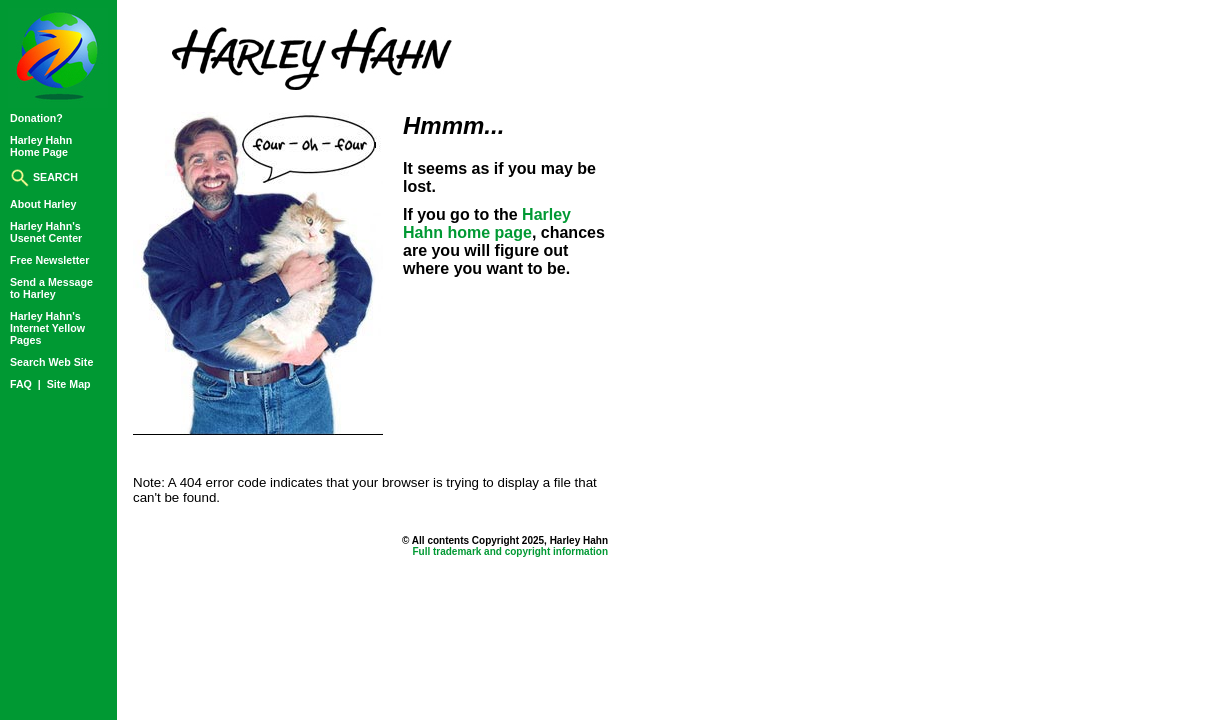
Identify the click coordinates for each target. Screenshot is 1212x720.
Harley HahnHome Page (41, 146)
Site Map (69, 384)
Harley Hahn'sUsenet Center (46, 232)
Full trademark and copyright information (510, 551)
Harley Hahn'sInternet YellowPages (47, 328)
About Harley (43, 204)
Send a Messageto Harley (51, 288)
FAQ (22, 384)
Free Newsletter (49, 260)
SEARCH (44, 177)
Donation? (36, 118)
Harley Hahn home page (487, 223)
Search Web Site (51, 362)
